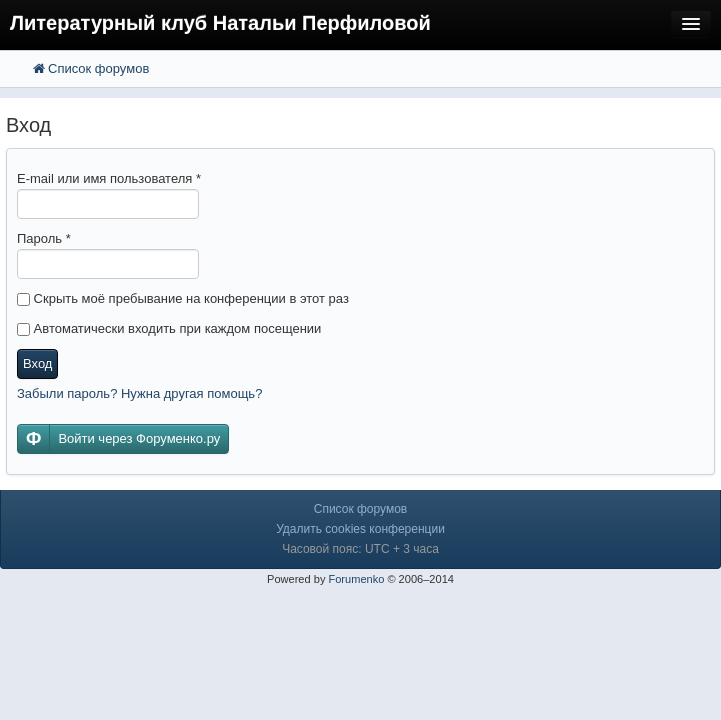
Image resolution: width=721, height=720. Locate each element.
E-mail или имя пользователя (109, 178)
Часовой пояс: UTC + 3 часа (360, 549)
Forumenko (356, 579)
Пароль (44, 238)
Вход (37, 363)
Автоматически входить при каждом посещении (169, 328)
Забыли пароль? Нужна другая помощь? (139, 393)
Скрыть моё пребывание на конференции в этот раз (183, 298)
